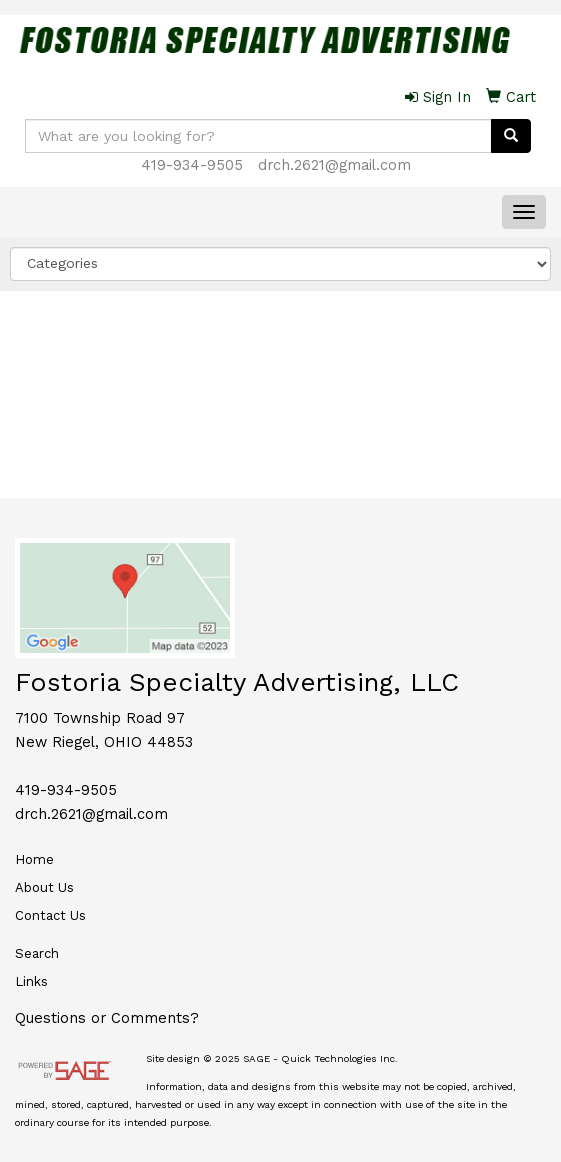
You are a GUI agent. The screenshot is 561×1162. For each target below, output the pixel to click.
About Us (44, 887)
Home (34, 859)
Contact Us (50, 915)
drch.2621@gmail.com (334, 165)
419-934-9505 (192, 165)
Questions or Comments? (107, 1018)
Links (31, 981)
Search (37, 953)
